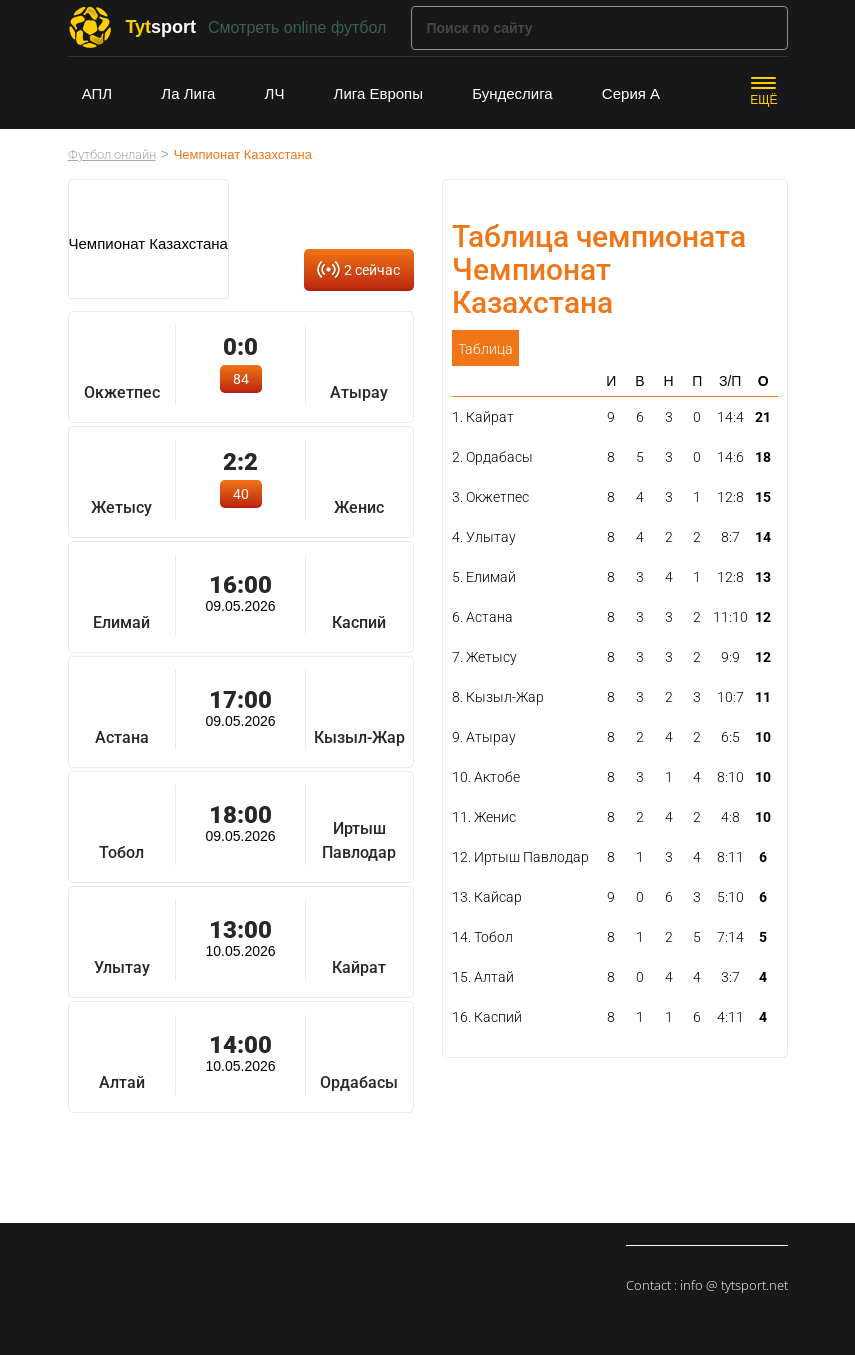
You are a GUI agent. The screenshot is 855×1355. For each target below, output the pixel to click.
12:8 (730, 497)
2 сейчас (372, 270)
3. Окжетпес (490, 497)
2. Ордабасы (492, 457)
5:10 (730, 897)
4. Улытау (484, 537)
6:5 (730, 737)
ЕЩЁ (763, 100)
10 (763, 737)
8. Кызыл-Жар (498, 697)
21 (763, 417)
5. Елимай (484, 577)
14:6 (730, 457)
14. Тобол (482, 937)
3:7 (730, 977)
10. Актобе (486, 777)
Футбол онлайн (112, 154)
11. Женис (484, 817)
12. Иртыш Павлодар (520, 857)
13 (763, 577)
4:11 (730, 1017)
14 (763, 537)
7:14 (730, 937)
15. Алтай (483, 977)
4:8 (730, 817)
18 (763, 457)
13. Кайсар (487, 897)
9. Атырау (484, 737)
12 (763, 617)
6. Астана (482, 617)
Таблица (485, 349)
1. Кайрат (483, 417)
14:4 (730, 417)
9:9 (730, 657)
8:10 (730, 777)
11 (763, 697)
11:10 (730, 617)
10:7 (730, 697)
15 (763, 497)
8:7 (730, 537)
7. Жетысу (484, 657)
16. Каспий (487, 1017)
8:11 (730, 857)
